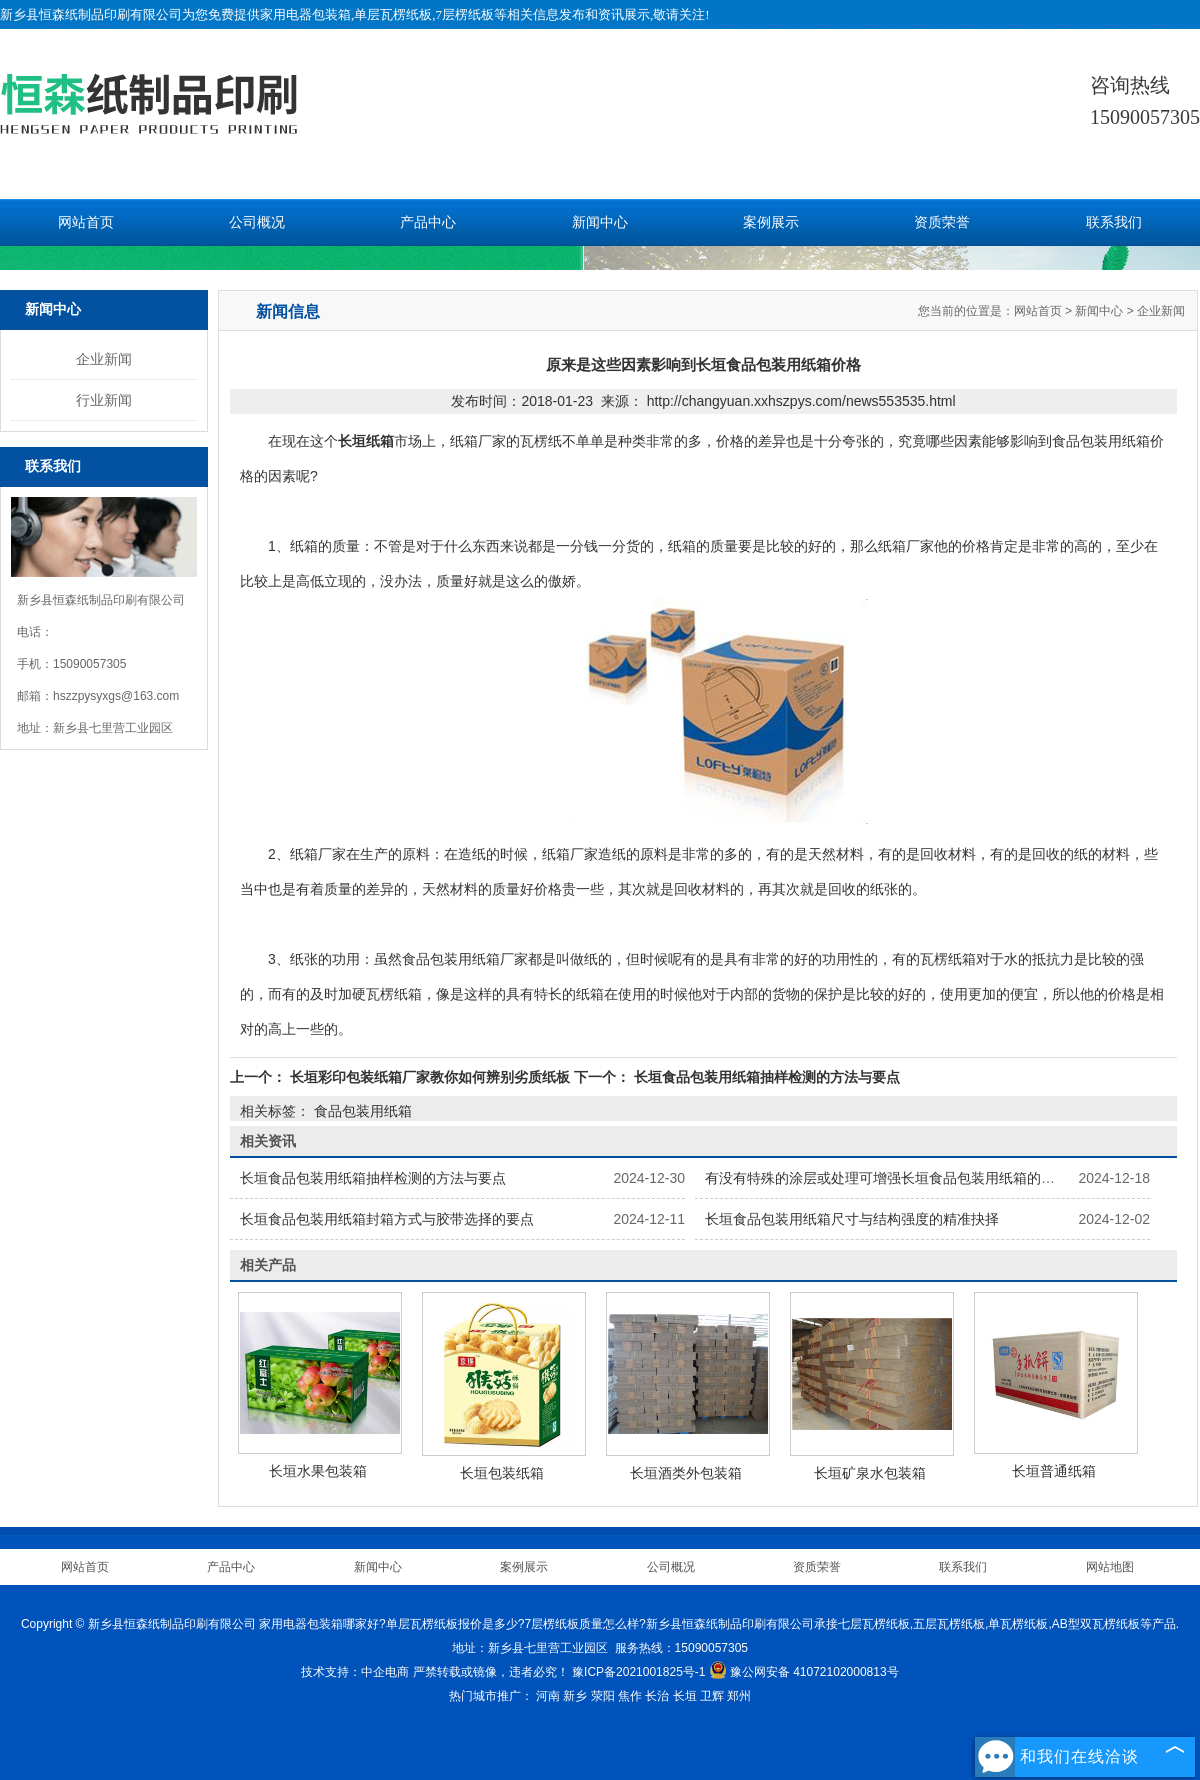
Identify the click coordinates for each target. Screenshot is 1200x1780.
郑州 (739, 1696)
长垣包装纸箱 (502, 1473)
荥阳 (603, 1696)
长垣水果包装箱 (318, 1471)
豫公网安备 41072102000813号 (804, 1672)
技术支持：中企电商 (355, 1672)
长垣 (685, 1696)
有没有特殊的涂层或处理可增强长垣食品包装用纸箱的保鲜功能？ (908, 1178)
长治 (657, 1696)
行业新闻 (104, 400)
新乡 (575, 1696)
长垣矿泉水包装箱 (870, 1473)
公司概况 (257, 222)
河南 (548, 1696)
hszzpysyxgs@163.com (116, 696)
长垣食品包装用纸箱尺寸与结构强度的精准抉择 (852, 1219)
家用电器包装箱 (305, 14)
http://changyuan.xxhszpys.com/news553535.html (801, 401)
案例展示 (771, 222)
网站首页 (86, 222)
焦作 (630, 1696)
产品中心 (428, 222)
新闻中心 (600, 222)
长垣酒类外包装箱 (686, 1473)
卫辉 (712, 1696)
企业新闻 (104, 359)
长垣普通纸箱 (1054, 1471)
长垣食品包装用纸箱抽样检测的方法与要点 (765, 1077)
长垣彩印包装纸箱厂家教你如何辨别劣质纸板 (430, 1077)
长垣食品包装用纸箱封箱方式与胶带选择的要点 (387, 1219)
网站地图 (1110, 1567)
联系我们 (1114, 222)
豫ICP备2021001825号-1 (638, 1672)
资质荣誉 (942, 222)
